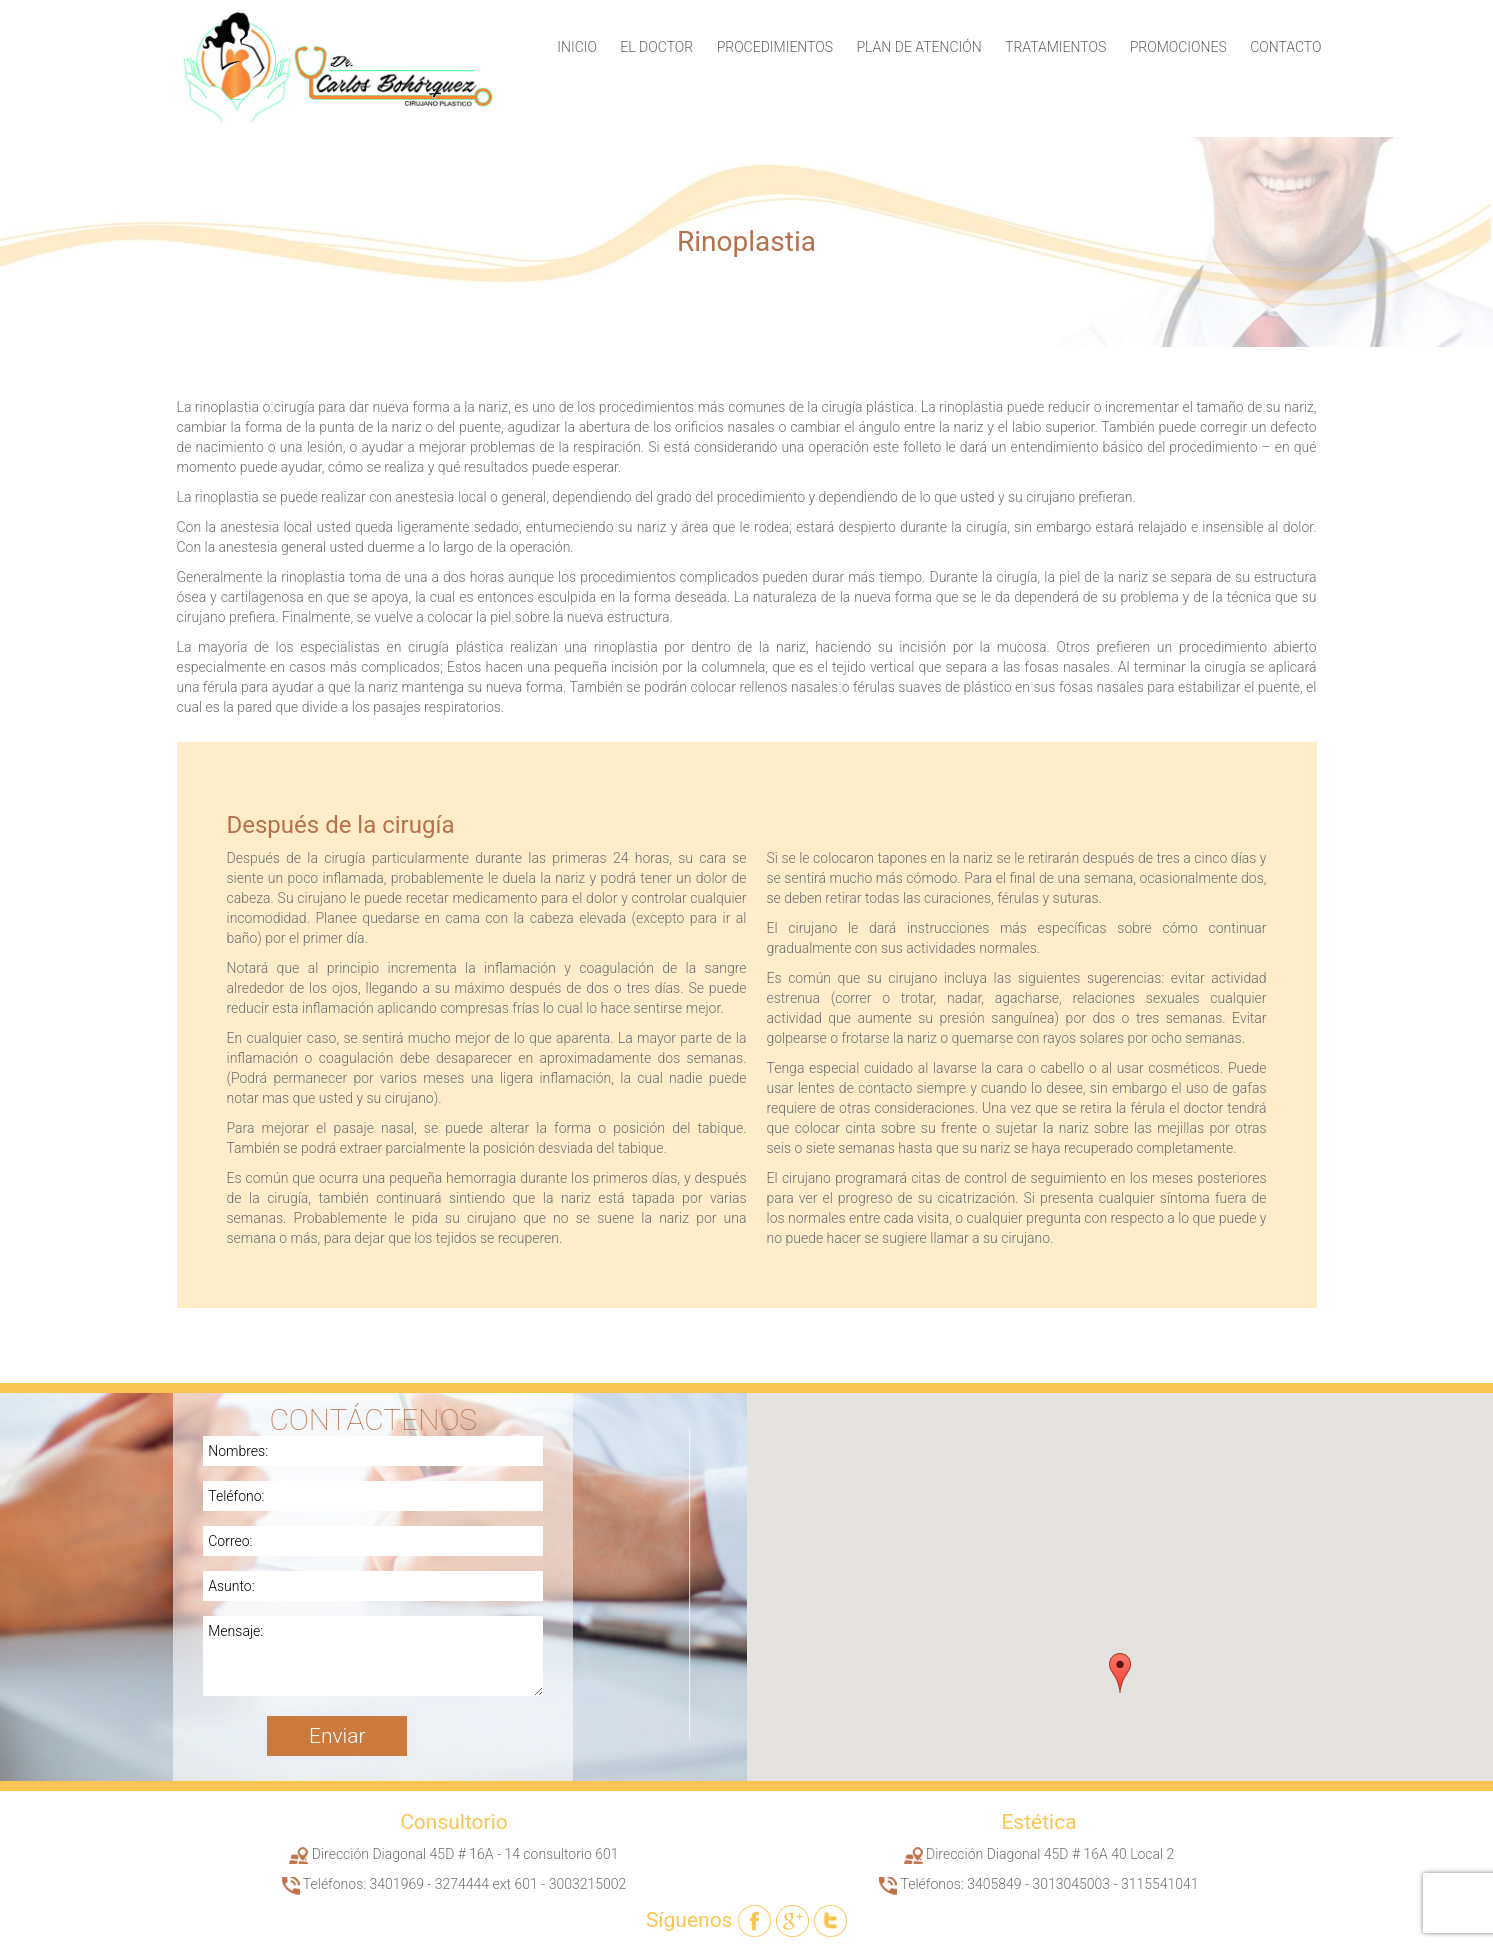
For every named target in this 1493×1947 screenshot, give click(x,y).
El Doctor (656, 47)
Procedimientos (775, 47)
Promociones (1178, 47)
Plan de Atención (918, 47)
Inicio (577, 47)
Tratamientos (1055, 47)
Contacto (1285, 47)
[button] (1120, 1673)
